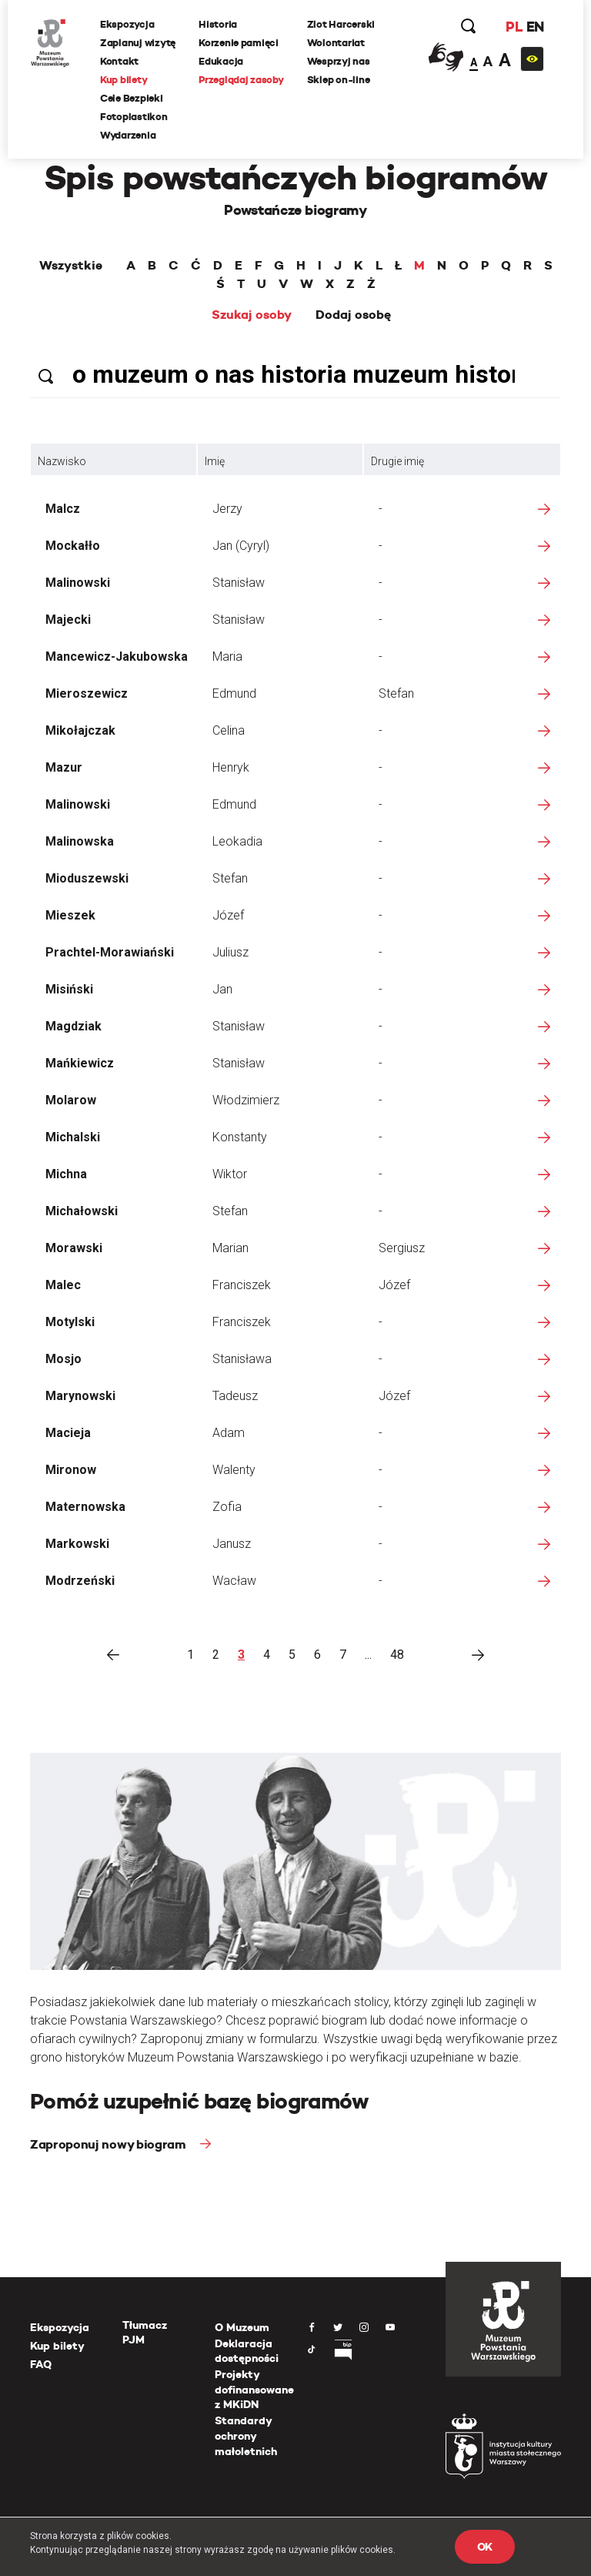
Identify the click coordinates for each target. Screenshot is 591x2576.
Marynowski (80, 1395)
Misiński (69, 989)
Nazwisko (62, 461)
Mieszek (70, 915)
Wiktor (229, 1174)
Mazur (63, 767)
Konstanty (239, 1137)
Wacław (234, 1580)
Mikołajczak (80, 730)
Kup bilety (123, 79)
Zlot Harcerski (341, 24)
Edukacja (221, 61)
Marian (230, 1248)
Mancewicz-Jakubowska (116, 656)
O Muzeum (242, 2327)
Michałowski (81, 1211)
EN (535, 26)
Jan (222, 989)
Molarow (70, 1100)
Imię (215, 461)
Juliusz (230, 952)
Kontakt (119, 61)
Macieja (68, 1432)
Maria (227, 656)
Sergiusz (402, 1248)
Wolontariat (336, 42)
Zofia (227, 1506)
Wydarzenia (127, 135)
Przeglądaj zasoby (241, 79)
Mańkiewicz (79, 1063)
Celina (228, 730)
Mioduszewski (87, 878)
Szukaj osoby (252, 315)
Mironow (70, 1469)
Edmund (234, 693)
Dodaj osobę (353, 315)
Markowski (77, 1543)
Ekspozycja (127, 24)
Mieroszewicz (86, 693)
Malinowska (79, 841)
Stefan (396, 693)
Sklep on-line (338, 79)
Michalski (72, 1137)
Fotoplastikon (134, 116)
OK (484, 2547)
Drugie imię (397, 461)
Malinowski (77, 582)
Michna (66, 1174)
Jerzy (227, 508)
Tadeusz (235, 1395)
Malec (63, 1285)
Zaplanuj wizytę (137, 42)
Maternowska (85, 1506)
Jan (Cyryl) (240, 545)
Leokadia (237, 841)
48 (397, 1654)
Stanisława (242, 1359)
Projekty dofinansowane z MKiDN (254, 2389)
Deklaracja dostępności (247, 2351)
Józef (228, 915)
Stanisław (238, 582)
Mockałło (72, 545)
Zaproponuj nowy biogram (109, 2144)
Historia (218, 24)
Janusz (231, 1543)
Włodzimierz (245, 1100)
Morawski (73, 1248)
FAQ (41, 2364)
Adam (228, 1432)
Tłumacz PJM (144, 2332)
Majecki (68, 619)
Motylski (70, 1322)
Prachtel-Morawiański (109, 952)
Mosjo (63, 1359)
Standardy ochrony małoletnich (246, 2435)
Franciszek (241, 1285)
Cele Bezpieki (131, 98)
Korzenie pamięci (239, 42)
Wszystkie (70, 266)
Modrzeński (80, 1580)
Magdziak (73, 1026)
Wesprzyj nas (338, 61)
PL (514, 26)
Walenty (233, 1469)
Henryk (230, 767)
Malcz (62, 508)
